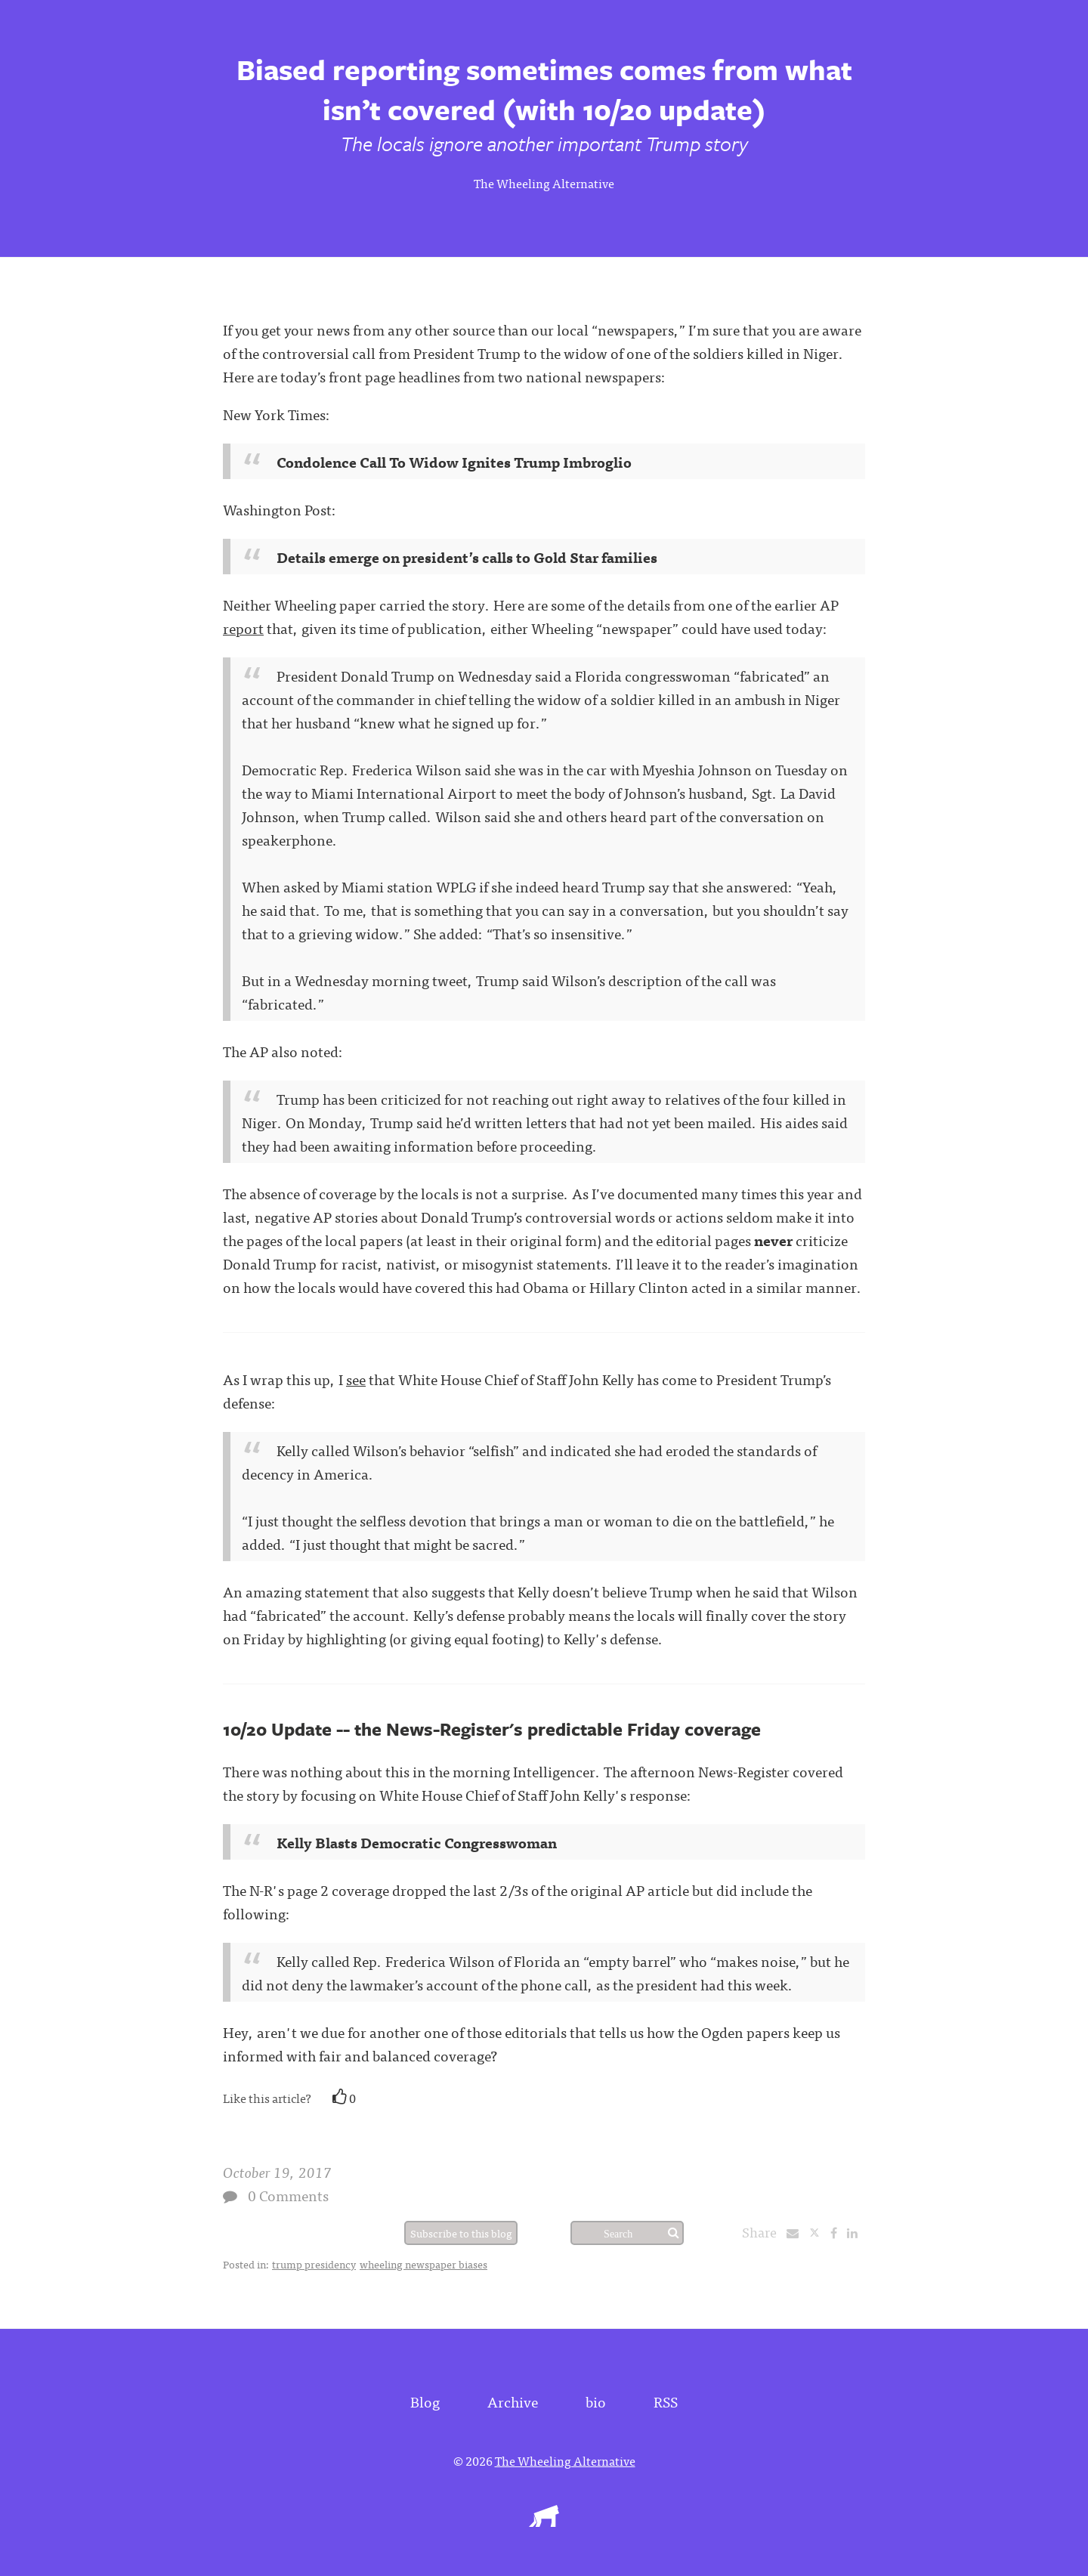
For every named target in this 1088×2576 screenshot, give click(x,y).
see (356, 1378)
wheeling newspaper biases (423, 2264)
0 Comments (288, 2194)
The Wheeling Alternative (544, 183)
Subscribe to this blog (461, 2233)
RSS (666, 2401)
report (243, 627)
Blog (425, 2401)
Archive (512, 2401)
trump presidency (314, 2264)
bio (596, 2401)
